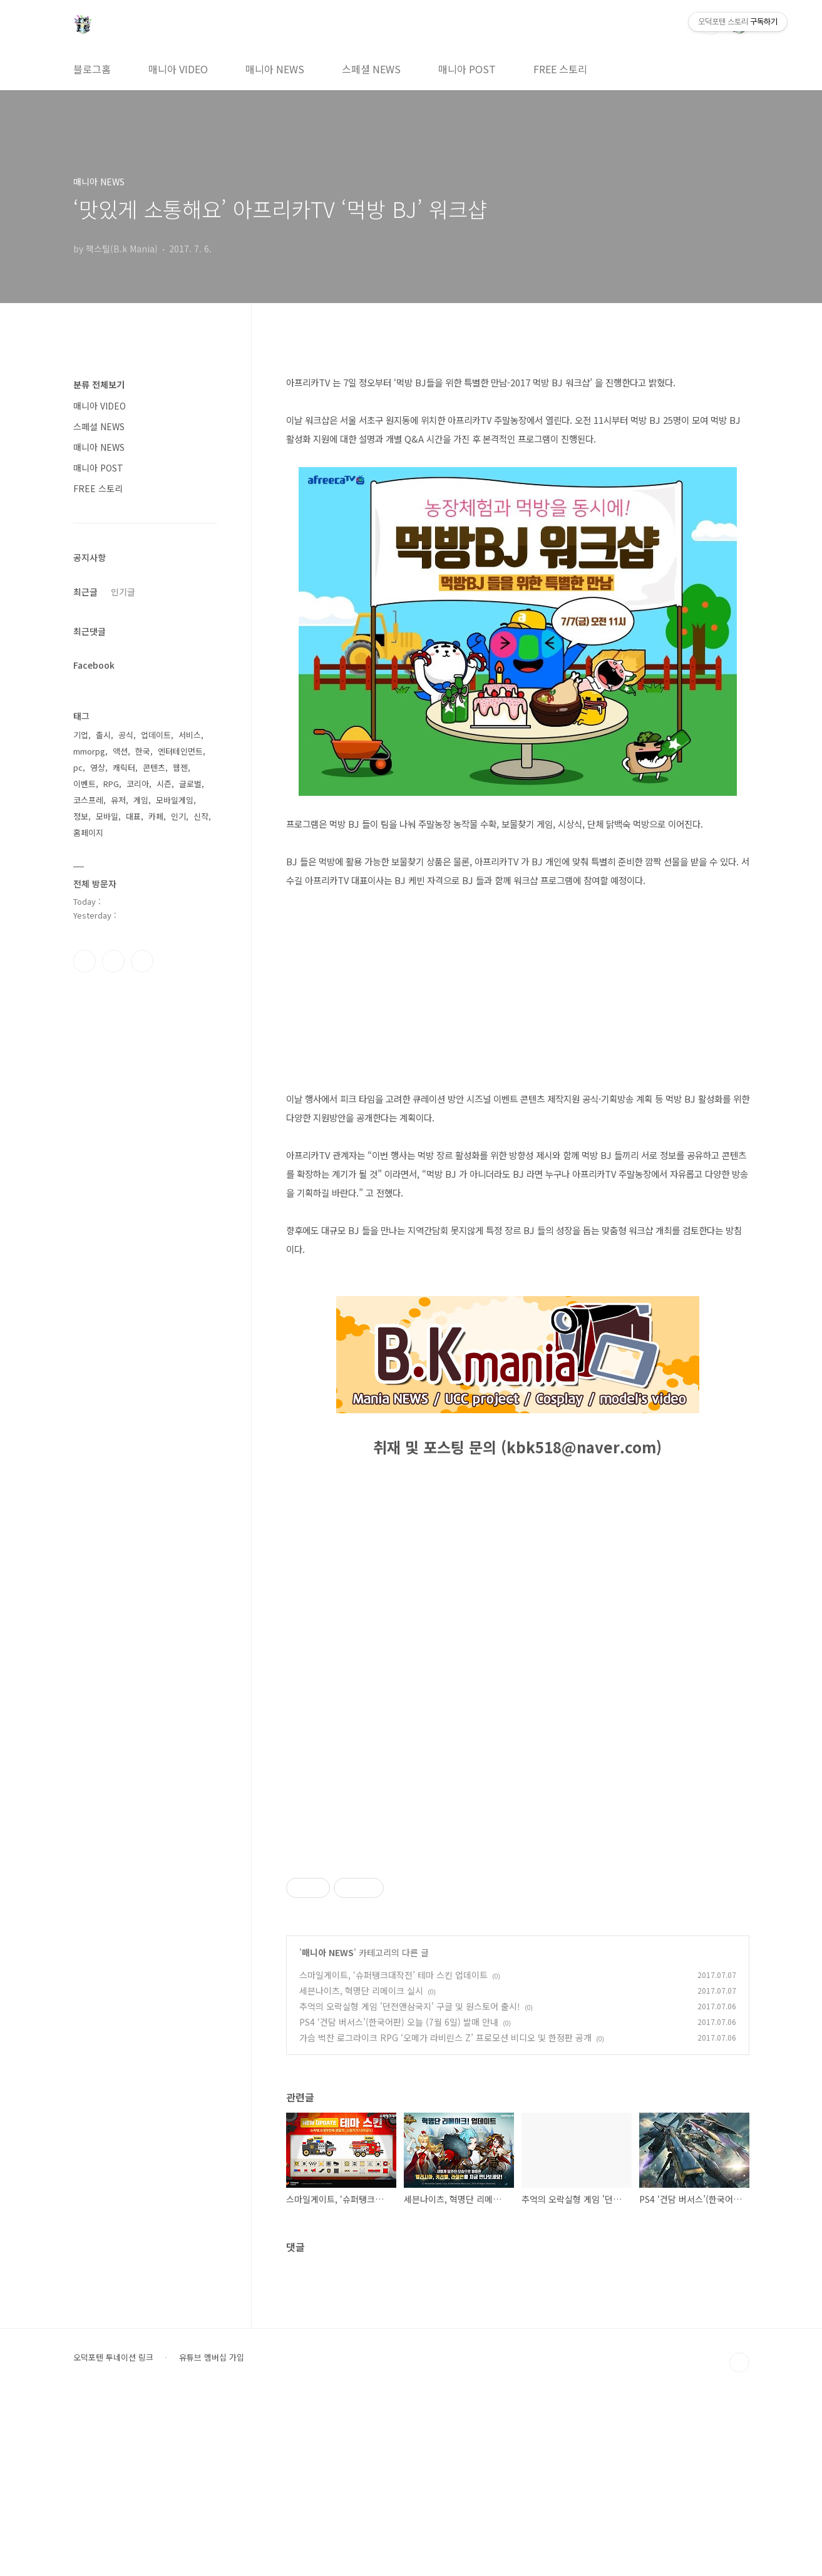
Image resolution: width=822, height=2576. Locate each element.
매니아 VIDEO (178, 68)
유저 (118, 800)
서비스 (189, 735)
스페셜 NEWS (371, 68)
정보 (80, 816)
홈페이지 (88, 832)
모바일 (107, 816)
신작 (200, 816)
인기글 (123, 591)
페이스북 (84, 961)
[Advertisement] (517, 1932)
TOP (739, 2538)
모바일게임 (174, 800)
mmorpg (89, 751)
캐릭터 (124, 767)
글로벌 (190, 784)
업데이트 (156, 735)
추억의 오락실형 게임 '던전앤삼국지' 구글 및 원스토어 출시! (409, 2181)
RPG (111, 784)
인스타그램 (113, 961)
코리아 (137, 784)
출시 (103, 735)
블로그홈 (92, 68)
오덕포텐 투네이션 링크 (113, 2533)
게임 (140, 800)
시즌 (164, 784)
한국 (142, 751)
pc (78, 767)
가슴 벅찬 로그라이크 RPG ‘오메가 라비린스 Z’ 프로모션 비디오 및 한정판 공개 (445, 2213)
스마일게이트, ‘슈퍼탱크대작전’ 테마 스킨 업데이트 (393, 2150)
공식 (125, 735)
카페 (155, 816)
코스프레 (88, 800)
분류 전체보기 (99, 384)
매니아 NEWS (274, 68)
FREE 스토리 (560, 68)
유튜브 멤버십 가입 (211, 2533)
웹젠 (180, 767)
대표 (133, 816)
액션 (120, 751)
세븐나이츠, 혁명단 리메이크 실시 (361, 2166)
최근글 (85, 591)
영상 (97, 767)
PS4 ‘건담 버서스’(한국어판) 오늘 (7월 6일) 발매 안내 (398, 2197)
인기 (178, 816)
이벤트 (84, 784)
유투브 (142, 961)
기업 (80, 735)
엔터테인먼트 (180, 751)
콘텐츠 (154, 767)
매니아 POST (467, 68)
